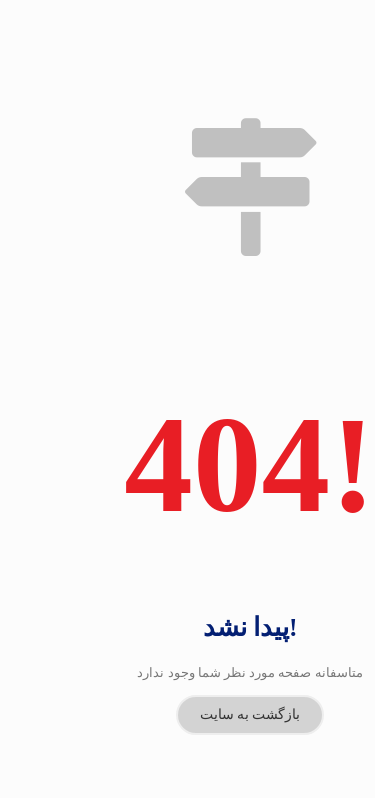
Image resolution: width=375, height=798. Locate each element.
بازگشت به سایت (250, 675)
